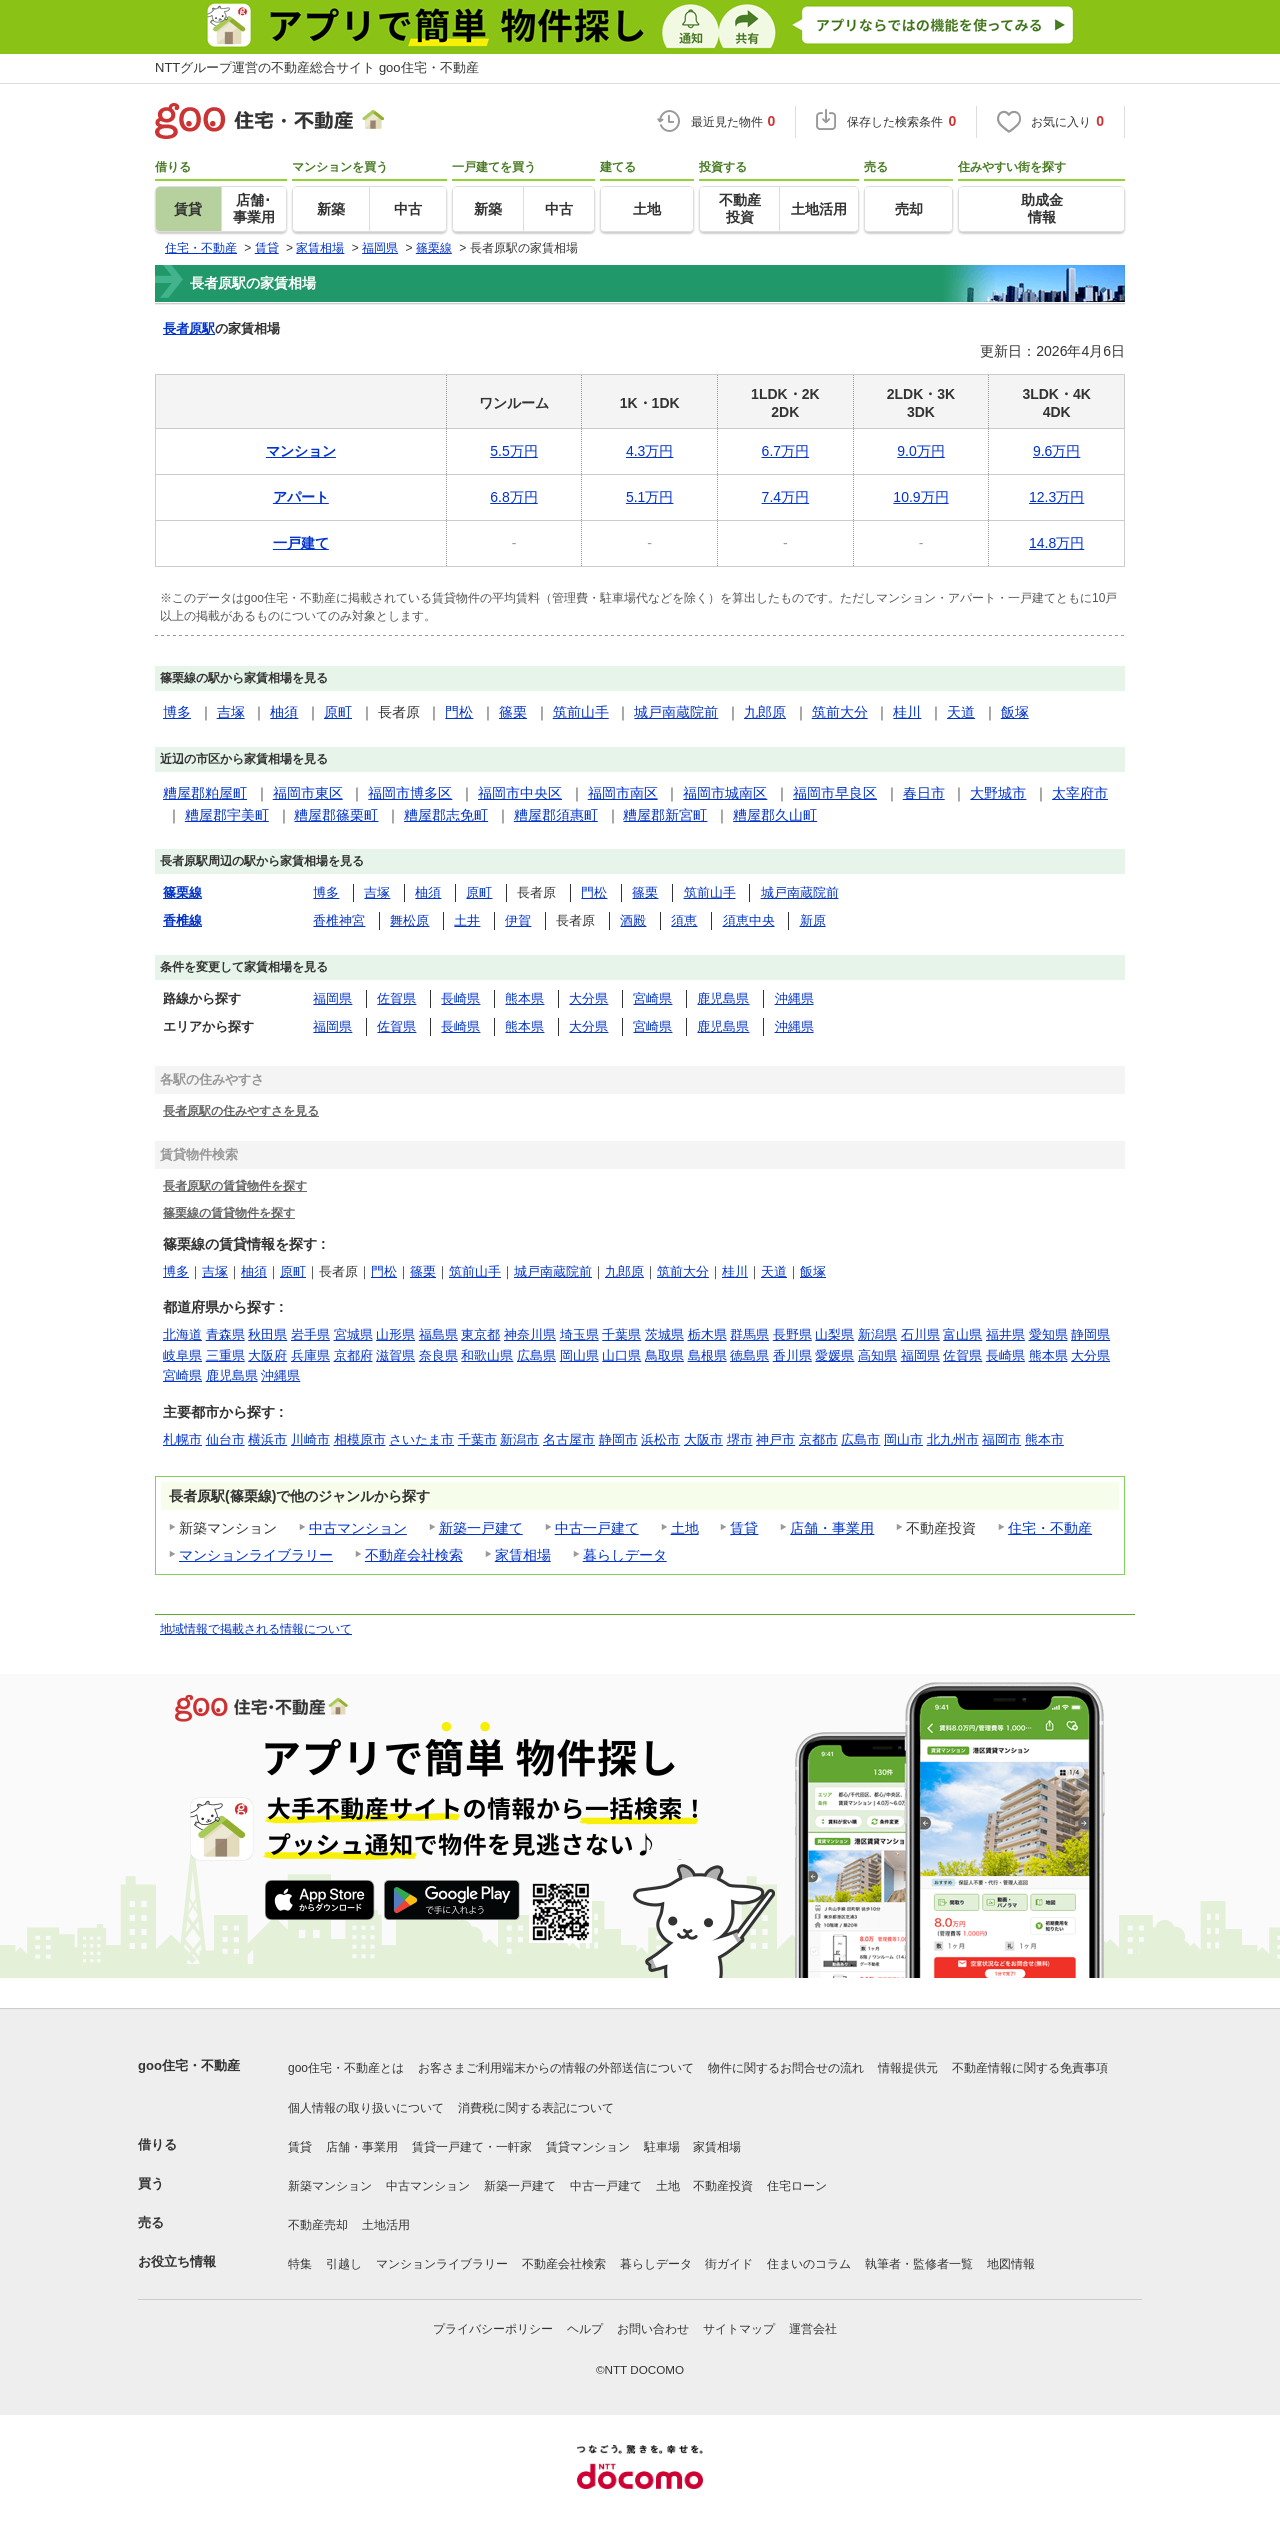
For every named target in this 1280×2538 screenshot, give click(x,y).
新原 (813, 920)
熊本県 (524, 998)
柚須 (284, 712)
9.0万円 (920, 451)
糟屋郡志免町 (446, 815)
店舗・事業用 (832, 1528)
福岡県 (332, 998)
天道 (961, 712)
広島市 (860, 1439)
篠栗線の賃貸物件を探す (229, 1212)
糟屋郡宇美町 (227, 815)
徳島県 (749, 1355)
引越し (344, 2264)
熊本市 (1044, 1439)
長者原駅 (189, 328)
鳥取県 (664, 1355)
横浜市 (267, 1439)
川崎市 (310, 1439)
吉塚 (231, 712)
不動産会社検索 (414, 1555)
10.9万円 (920, 497)
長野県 (792, 1334)
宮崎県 (652, 998)
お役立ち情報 (177, 2261)
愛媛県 (834, 1355)
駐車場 (662, 2147)
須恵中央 (749, 920)
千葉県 (621, 1334)
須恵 (684, 920)
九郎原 (765, 712)
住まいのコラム (809, 2264)
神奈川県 (530, 1334)
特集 (300, 2264)
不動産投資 (723, 2186)
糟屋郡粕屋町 (205, 793)
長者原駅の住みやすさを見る (241, 1110)
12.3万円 (1056, 497)
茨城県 (664, 1334)
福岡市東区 (308, 793)
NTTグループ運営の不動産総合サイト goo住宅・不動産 (317, 67)
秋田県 (267, 1334)
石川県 (920, 1334)
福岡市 (1001, 1439)
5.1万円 (649, 497)
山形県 (395, 1334)
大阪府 (267, 1355)
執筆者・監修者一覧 (919, 2264)
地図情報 (1011, 2264)
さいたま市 (421, 1439)
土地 (685, 1528)
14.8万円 (1056, 543)
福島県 (438, 1334)
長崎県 (460, 998)
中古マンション (358, 1528)
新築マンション (330, 2186)
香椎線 (182, 920)
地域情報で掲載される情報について (256, 1629)
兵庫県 (310, 1355)
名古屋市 (569, 1439)
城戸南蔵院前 (676, 712)
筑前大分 (840, 712)
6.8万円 (513, 497)
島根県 (707, 1355)
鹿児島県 (723, 998)
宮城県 (353, 1334)
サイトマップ (739, 2329)
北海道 (182, 1334)
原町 (338, 712)
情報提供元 (908, 2068)
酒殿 (633, 920)
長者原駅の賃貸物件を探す (235, 1185)
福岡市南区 (623, 793)
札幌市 (182, 1439)
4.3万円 (649, 451)
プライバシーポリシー (493, 2329)
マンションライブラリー (256, 1555)
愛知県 (1048, 1334)
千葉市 (477, 1439)
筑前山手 (581, 712)
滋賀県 (395, 1355)
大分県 (588, 998)
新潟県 (877, 1334)
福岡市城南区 (725, 793)
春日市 (924, 793)
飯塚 (1015, 712)
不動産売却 (318, 2225)
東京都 (480, 1334)
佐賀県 (396, 998)
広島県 (536, 1355)
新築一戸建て (481, 1528)
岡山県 (579, 1355)
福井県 (1005, 1334)
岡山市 (903, 1439)
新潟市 (519, 1439)
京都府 (353, 1355)
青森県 (225, 1334)
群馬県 (749, 1334)
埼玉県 (579, 1334)
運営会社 (813, 2329)
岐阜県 (182, 1355)
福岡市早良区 (835, 793)
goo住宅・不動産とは (346, 2068)
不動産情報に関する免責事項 (1030, 2068)
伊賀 (518, 920)
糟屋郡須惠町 (556, 815)
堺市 (740, 1439)
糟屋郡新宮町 (665, 815)
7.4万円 (785, 497)
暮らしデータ (625, 1555)
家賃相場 (523, 1555)
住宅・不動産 (1050, 1528)
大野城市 (998, 793)
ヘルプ (585, 2329)
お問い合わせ (653, 2329)
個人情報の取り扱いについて (366, 2108)
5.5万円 (513, 451)
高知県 (877, 1355)
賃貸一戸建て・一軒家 (472, 2147)
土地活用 (386, 2225)
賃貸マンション (588, 2147)
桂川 (907, 712)
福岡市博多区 (410, 793)
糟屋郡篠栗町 (336, 815)
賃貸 (744, 1528)
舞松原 (409, 920)
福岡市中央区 (520, 793)
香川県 (792, 1355)
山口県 (621, 1355)
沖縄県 (794, 998)
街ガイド (729, 2264)
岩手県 (310, 1334)
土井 (467, 920)
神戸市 (775, 1439)
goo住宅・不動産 (189, 2065)
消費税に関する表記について (536, 2108)
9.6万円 (1056, 451)
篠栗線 (182, 892)
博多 (177, 712)
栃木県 (707, 1334)
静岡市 (618, 1439)
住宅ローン (797, 2186)
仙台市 (225, 1439)
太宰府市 (1080, 793)
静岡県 (1090, 1334)
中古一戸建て (597, 1528)
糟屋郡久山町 (775, 815)
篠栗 (513, 712)
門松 (459, 712)
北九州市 (953, 1439)
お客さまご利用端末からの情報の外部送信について (556, 2068)
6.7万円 (785, 451)
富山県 (962, 1334)
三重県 (225, 1355)
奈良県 (438, 1355)
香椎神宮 (339, 920)
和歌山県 (487, 1355)
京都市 (818, 1439)
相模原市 (360, 1439)
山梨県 (834, 1334)
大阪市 (703, 1439)
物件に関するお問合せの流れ (786, 2068)
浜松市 (660, 1439)
